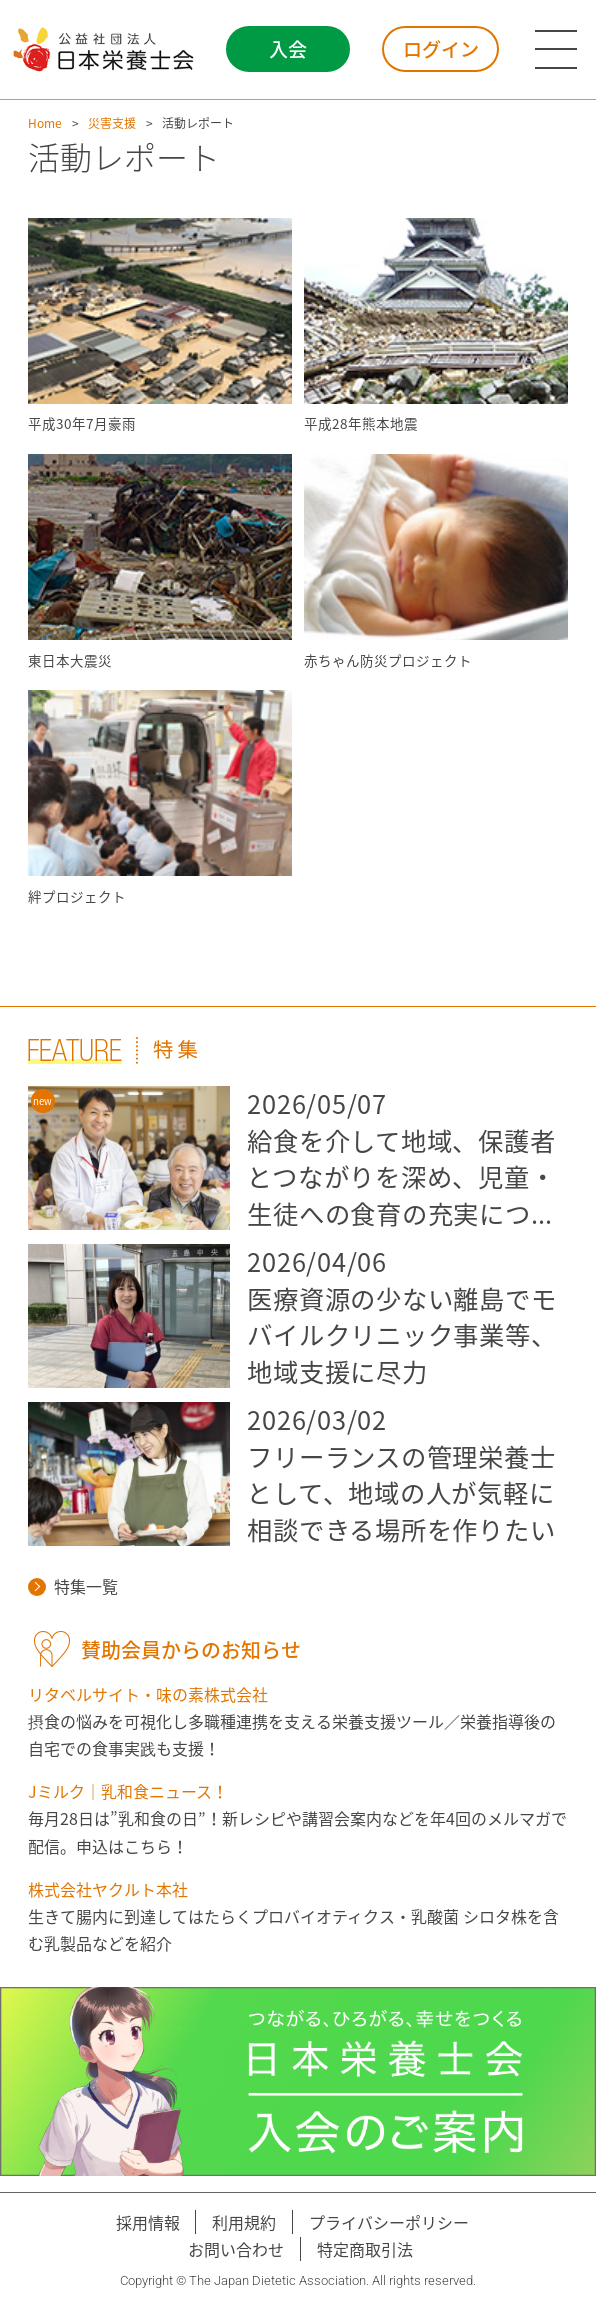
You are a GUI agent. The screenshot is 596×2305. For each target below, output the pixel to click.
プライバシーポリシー (389, 2222)
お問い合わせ (236, 2249)
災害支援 (112, 123)
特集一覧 (73, 1586)
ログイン (441, 49)
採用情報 (148, 2222)
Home (45, 123)
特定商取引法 (365, 2249)
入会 (288, 49)
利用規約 (244, 2222)
